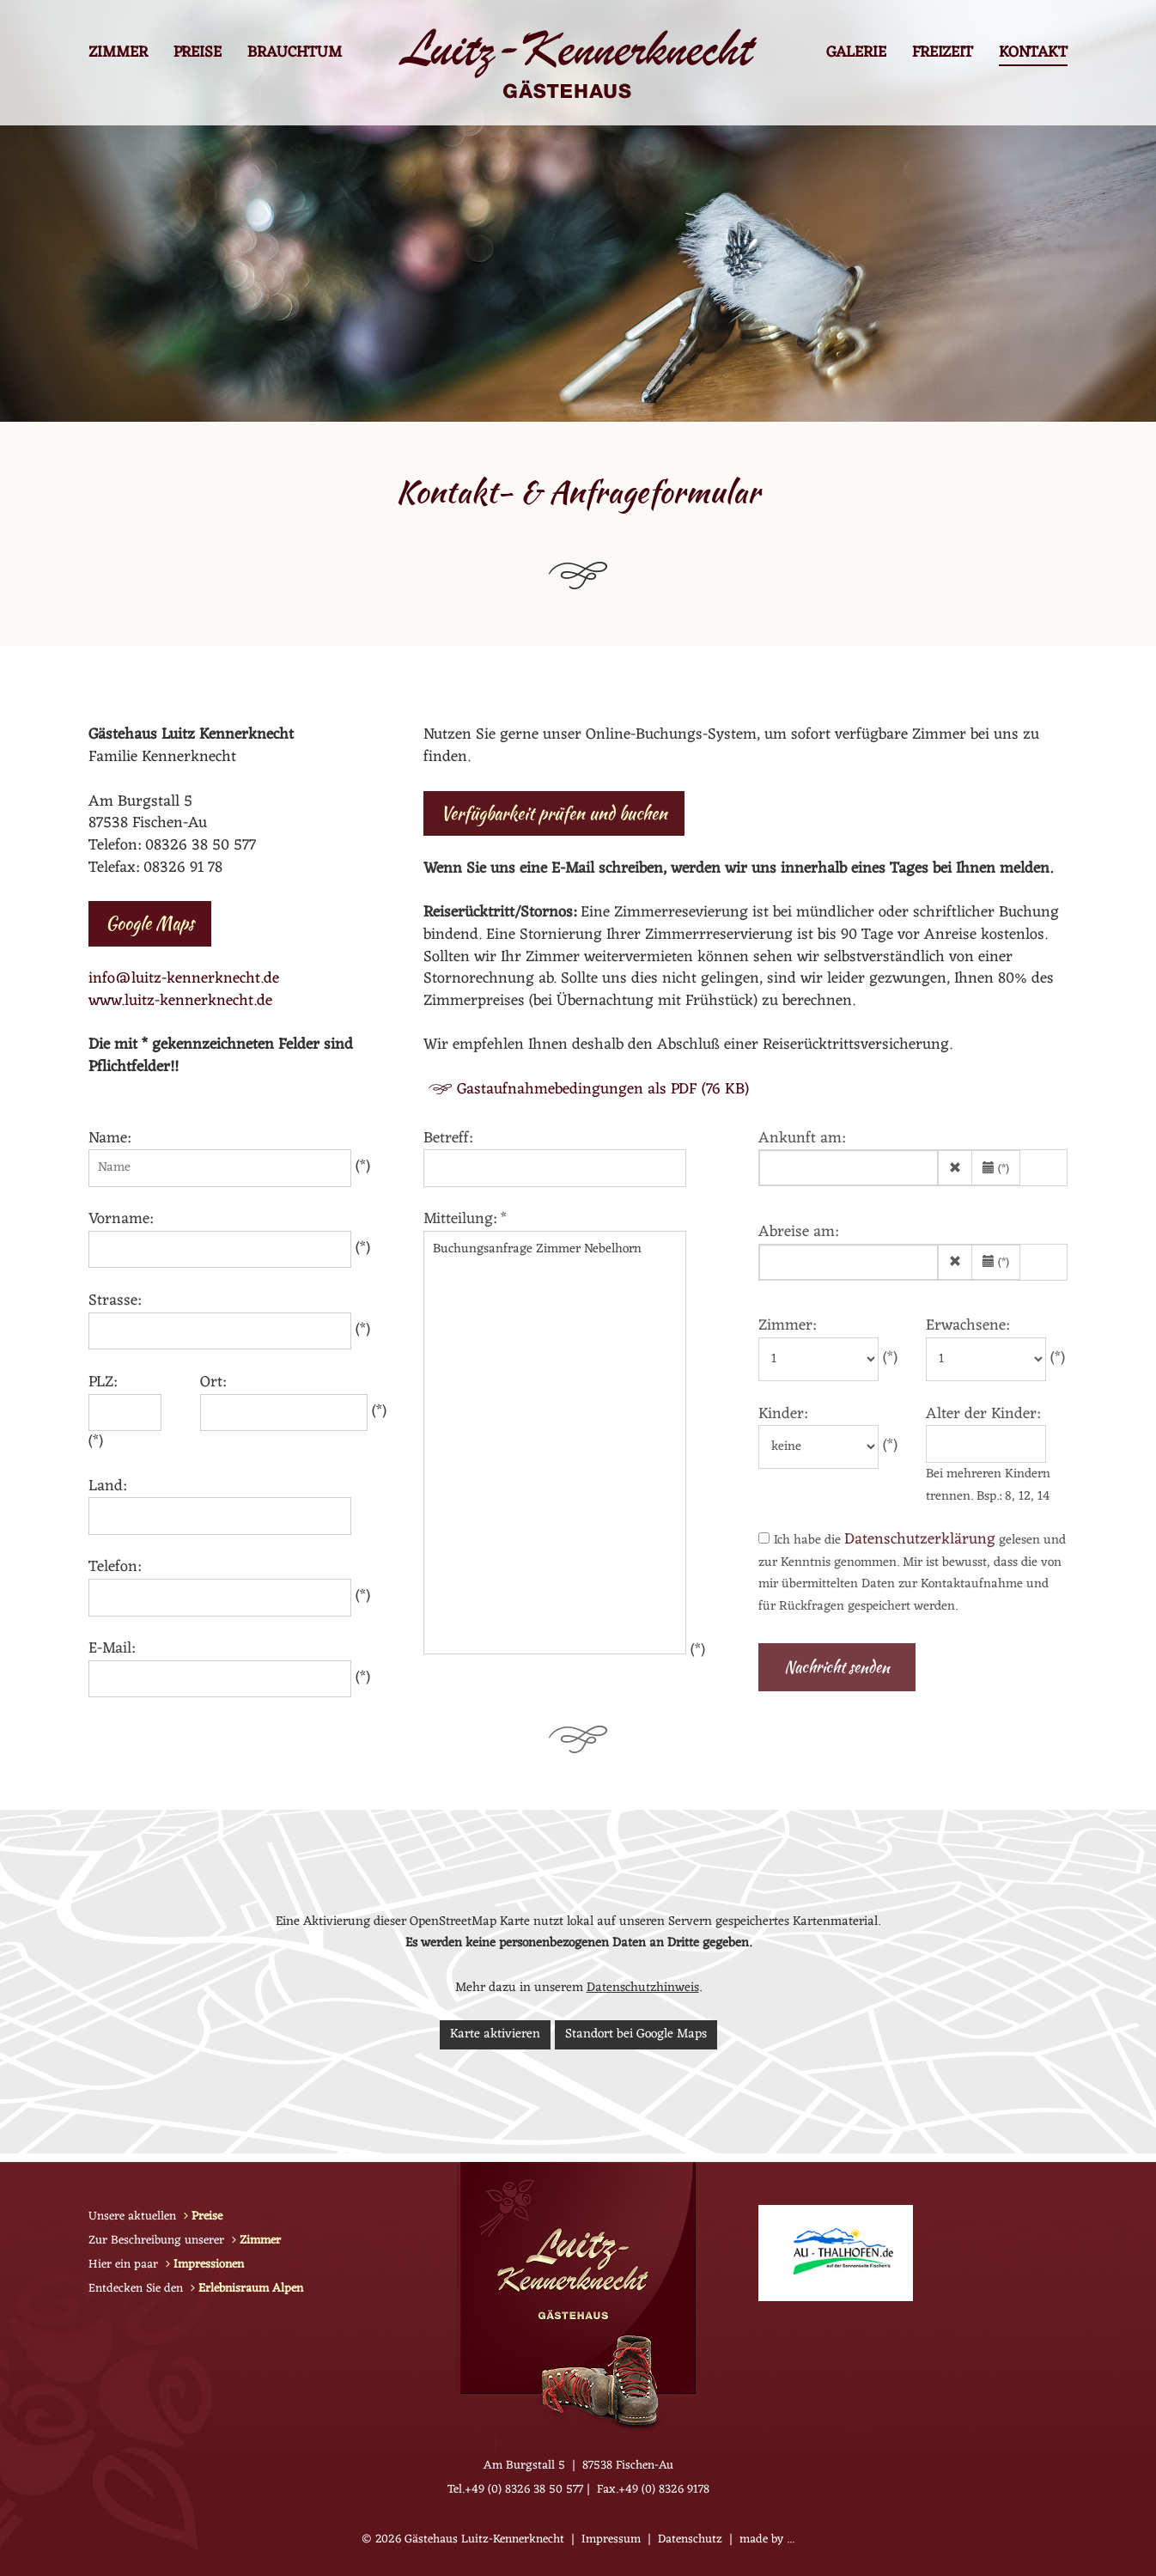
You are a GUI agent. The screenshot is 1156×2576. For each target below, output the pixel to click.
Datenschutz (690, 2539)
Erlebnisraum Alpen (250, 2288)
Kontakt (1033, 55)
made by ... (766, 2539)
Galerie (856, 55)
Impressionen (208, 2264)
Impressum (611, 2539)
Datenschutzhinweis (643, 1988)
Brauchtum (294, 55)
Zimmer (118, 55)
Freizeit (942, 55)
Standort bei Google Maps (636, 2034)
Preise (197, 55)
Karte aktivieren (495, 2034)
